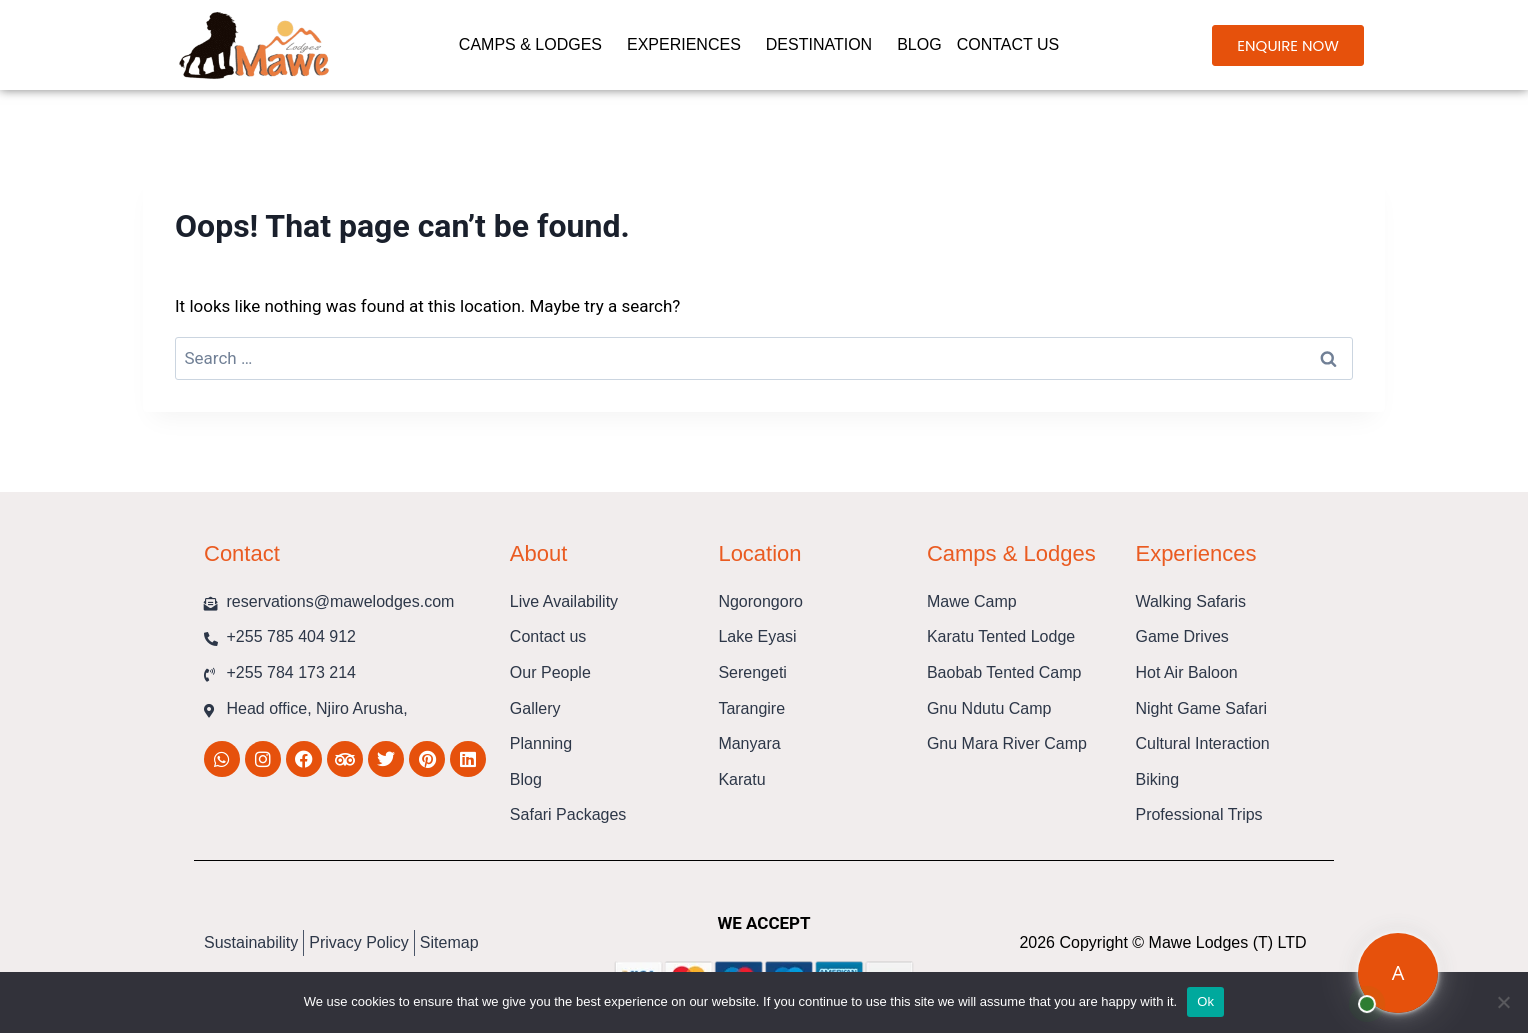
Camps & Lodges (535, 45)
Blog (919, 44)
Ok (1205, 1001)
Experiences (689, 45)
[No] (1503, 1002)
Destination (824, 45)
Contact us (1013, 45)
